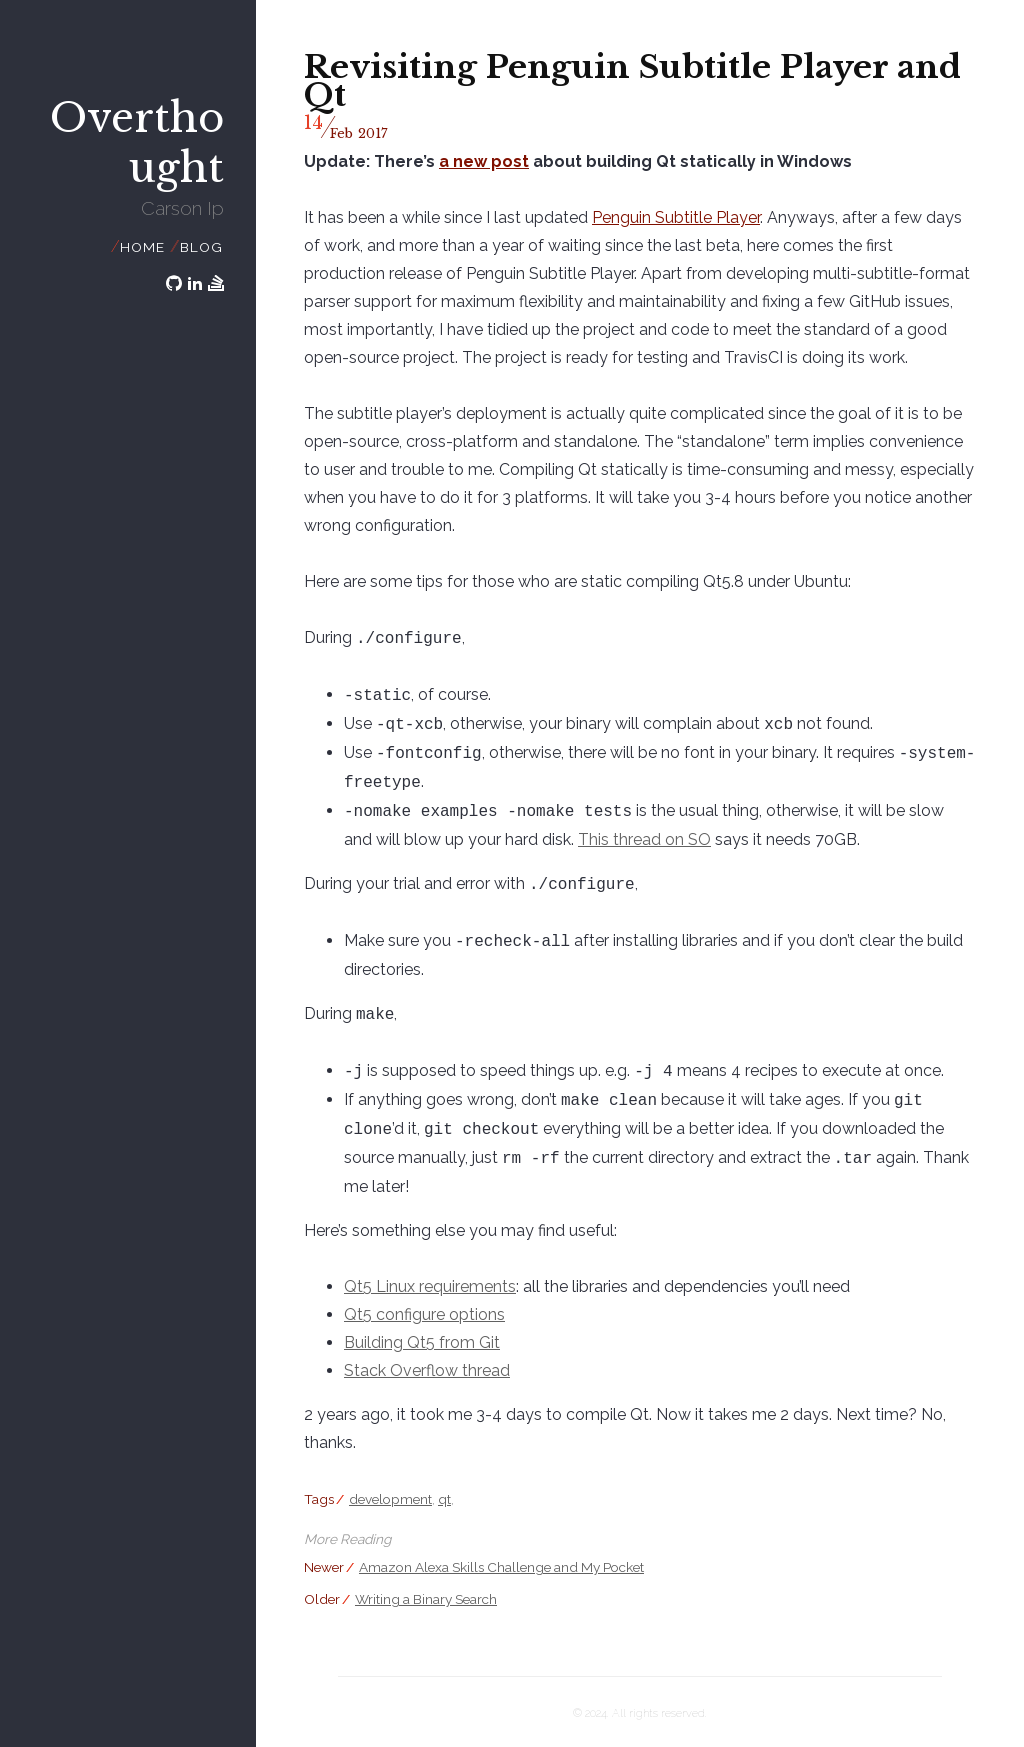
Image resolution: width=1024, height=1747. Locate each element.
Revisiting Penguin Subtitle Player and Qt (632, 81)
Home (142, 247)
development (390, 1499)
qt (444, 1499)
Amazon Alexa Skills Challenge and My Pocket (501, 1567)
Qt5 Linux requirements (430, 1286)
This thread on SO (612, 839)
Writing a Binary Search (426, 1599)
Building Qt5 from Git (422, 1342)
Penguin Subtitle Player (676, 217)
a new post (484, 161)
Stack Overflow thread (427, 1370)
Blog (201, 247)
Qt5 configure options (424, 1314)
